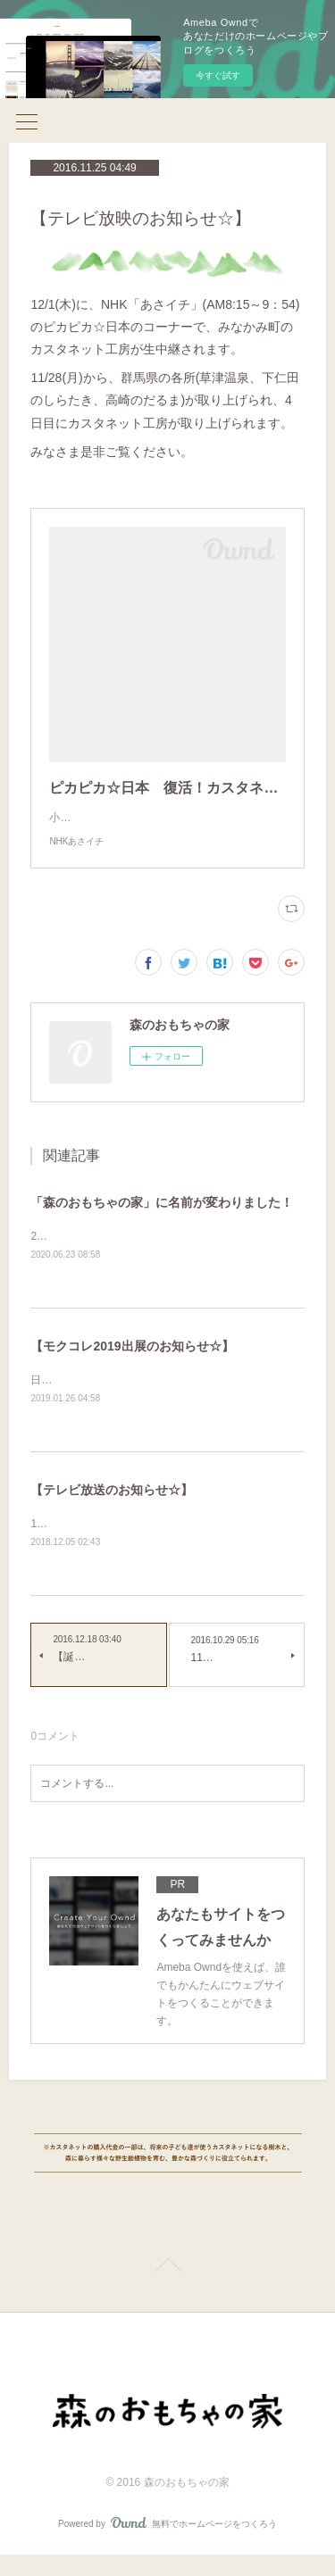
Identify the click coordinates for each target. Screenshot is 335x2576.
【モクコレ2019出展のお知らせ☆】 (131, 1366)
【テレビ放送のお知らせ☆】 (111, 1510)
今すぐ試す (218, 75)
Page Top (167, 2289)
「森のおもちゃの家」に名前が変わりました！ (161, 1220)
